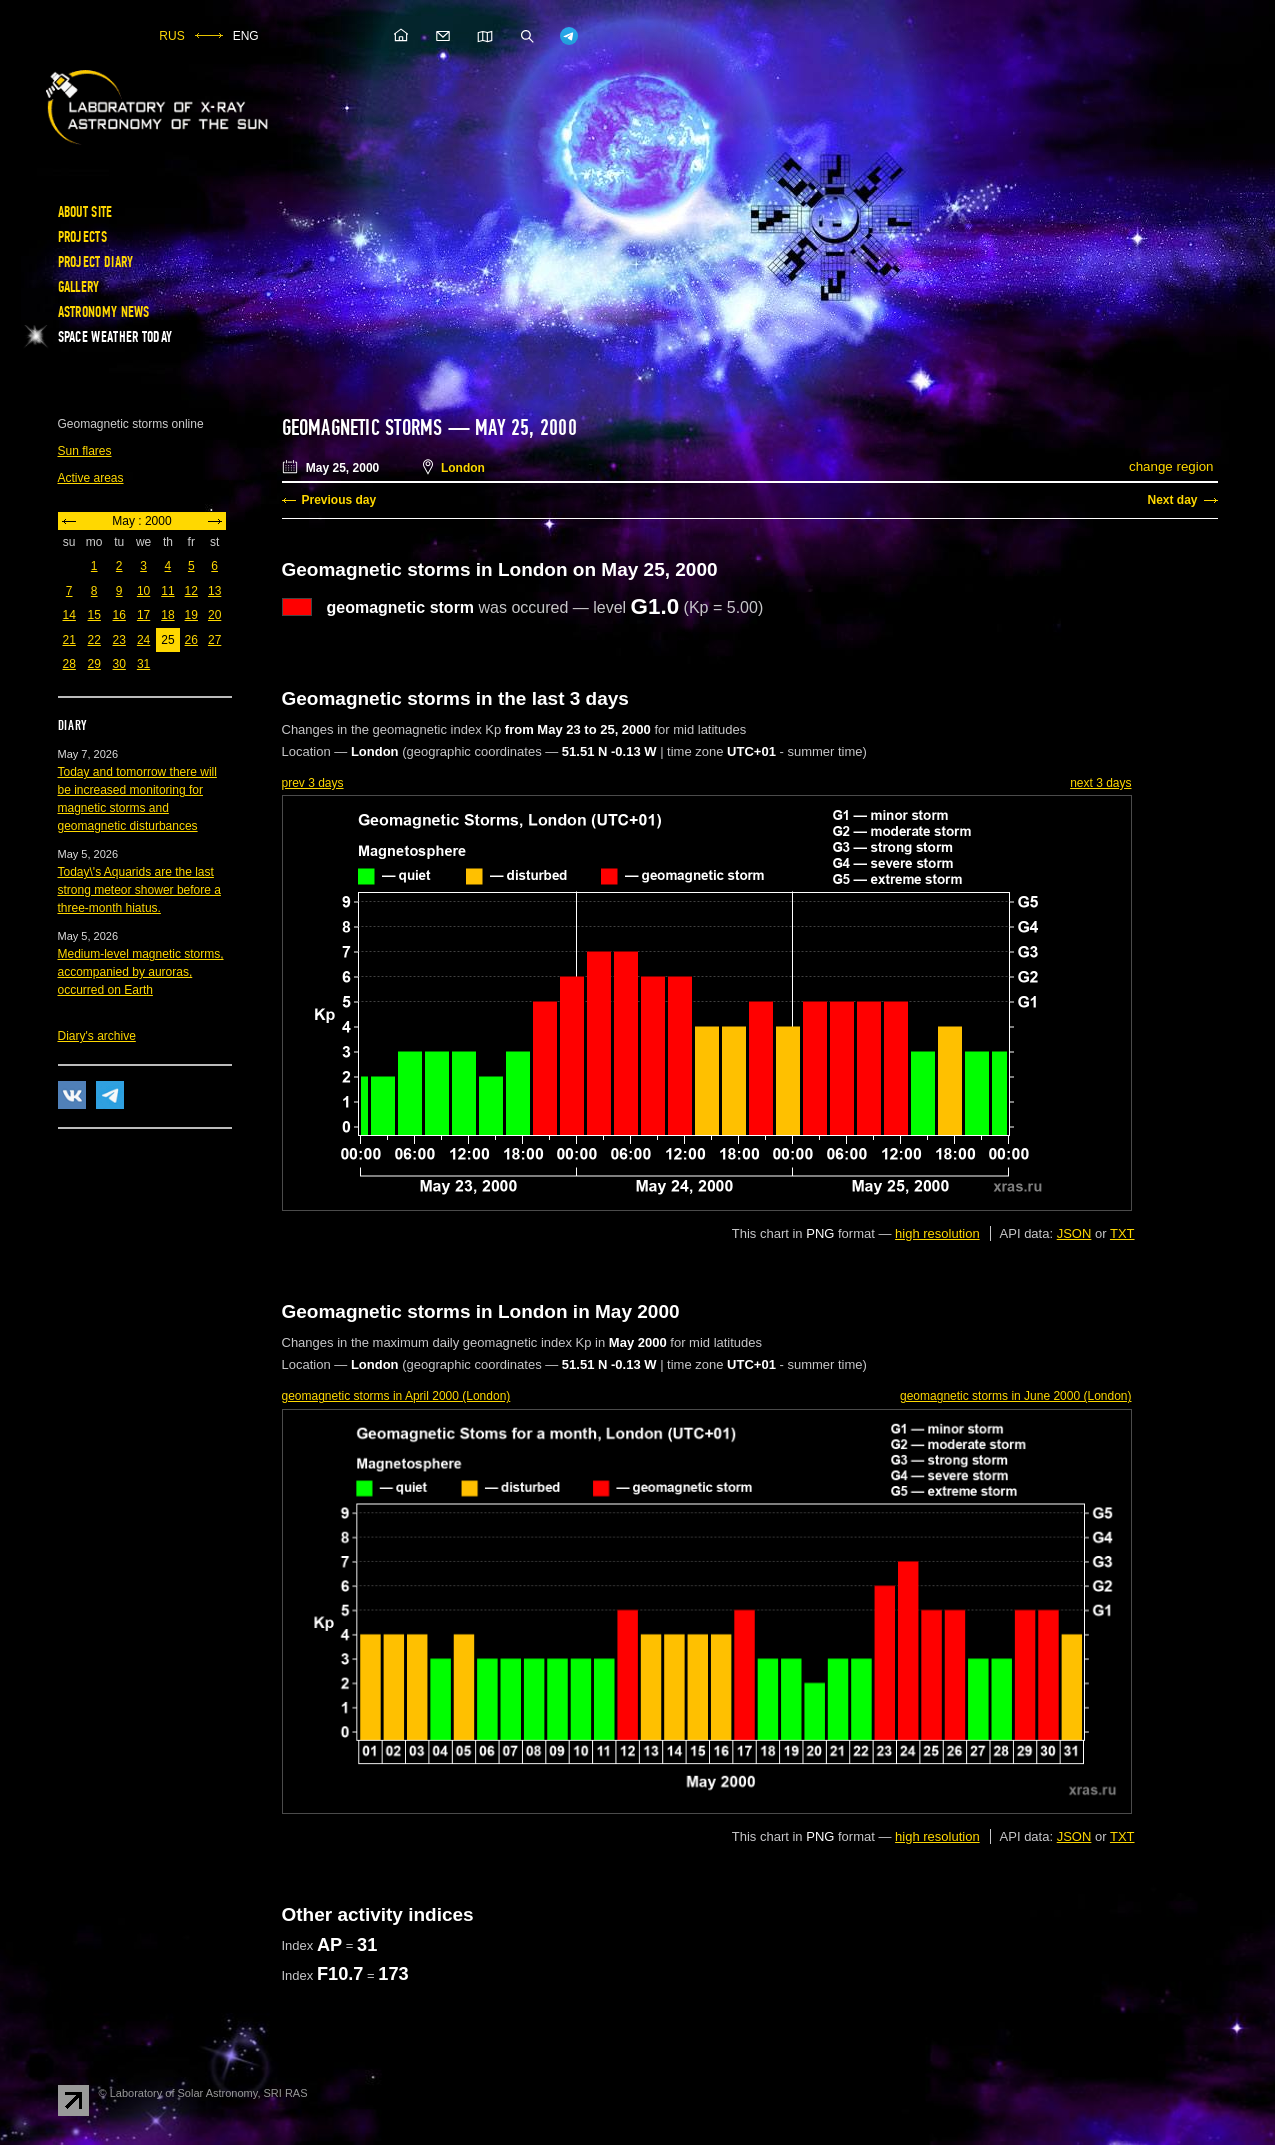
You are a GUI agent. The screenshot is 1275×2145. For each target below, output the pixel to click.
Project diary (96, 262)
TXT (1122, 1233)
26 (191, 640)
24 (143, 640)
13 (214, 591)
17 (143, 615)
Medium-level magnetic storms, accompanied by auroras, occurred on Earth (141, 972)
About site (85, 212)
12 (191, 591)
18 (167, 615)
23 (119, 640)
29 (94, 664)
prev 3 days (313, 783)
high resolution (937, 1233)
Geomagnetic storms (365, 428)
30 (119, 664)
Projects (82, 237)
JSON (1074, 1233)
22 (94, 640)
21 (69, 640)
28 (69, 664)
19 (191, 615)
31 (143, 664)
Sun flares (85, 451)
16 (119, 615)
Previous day (339, 500)
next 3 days (1100, 783)
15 (94, 615)
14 (69, 615)
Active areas (91, 478)
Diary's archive (97, 1036)
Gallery (79, 287)
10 (143, 591)
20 (214, 615)
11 (167, 591)
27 (214, 640)
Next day (1172, 500)
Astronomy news (104, 312)
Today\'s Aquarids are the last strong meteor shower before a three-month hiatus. (139, 890)
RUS (171, 36)
